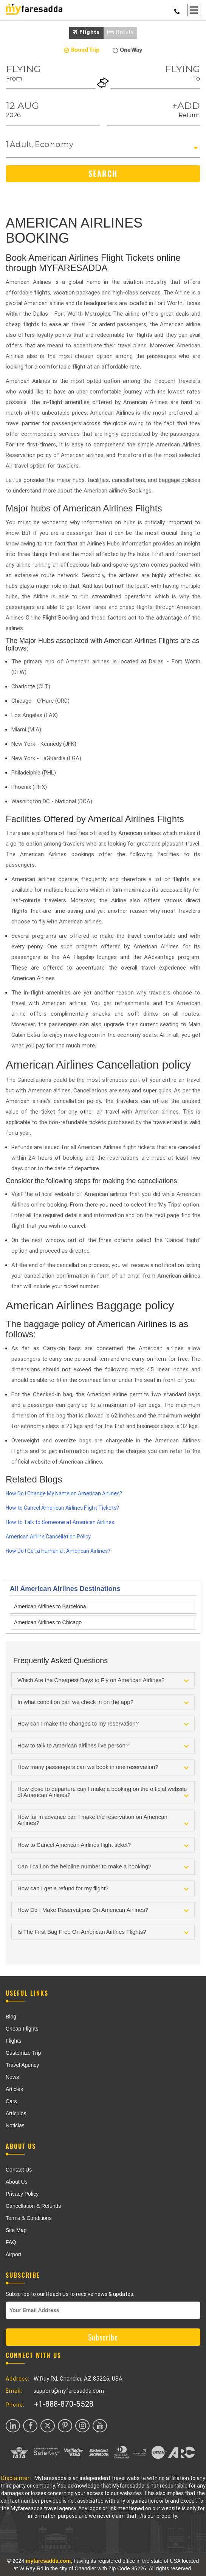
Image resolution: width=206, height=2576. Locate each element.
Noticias (15, 2125)
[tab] (103, 1680)
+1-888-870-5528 (63, 2404)
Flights (13, 2041)
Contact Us (19, 2170)
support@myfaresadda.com (68, 2390)
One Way (127, 50)
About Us (17, 2182)
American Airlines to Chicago (48, 1622)
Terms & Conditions (28, 2218)
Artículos (16, 2113)
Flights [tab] (86, 32)
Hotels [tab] (120, 32)
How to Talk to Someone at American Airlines (60, 1522)
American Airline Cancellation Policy (48, 1537)
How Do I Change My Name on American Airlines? (64, 1493)
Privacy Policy (22, 2194)
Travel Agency (22, 2065)
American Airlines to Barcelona (50, 1606)
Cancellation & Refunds (33, 2206)
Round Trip (82, 50)
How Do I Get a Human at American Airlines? (58, 1551)
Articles (14, 2089)
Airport (13, 2254)
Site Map (16, 2230)
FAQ (11, 2242)
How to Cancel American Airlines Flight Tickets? (62, 1508)
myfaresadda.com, (49, 2561)
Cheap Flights (22, 2029)
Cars (11, 2101)
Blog (11, 2017)
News (12, 2077)
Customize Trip (23, 2053)
